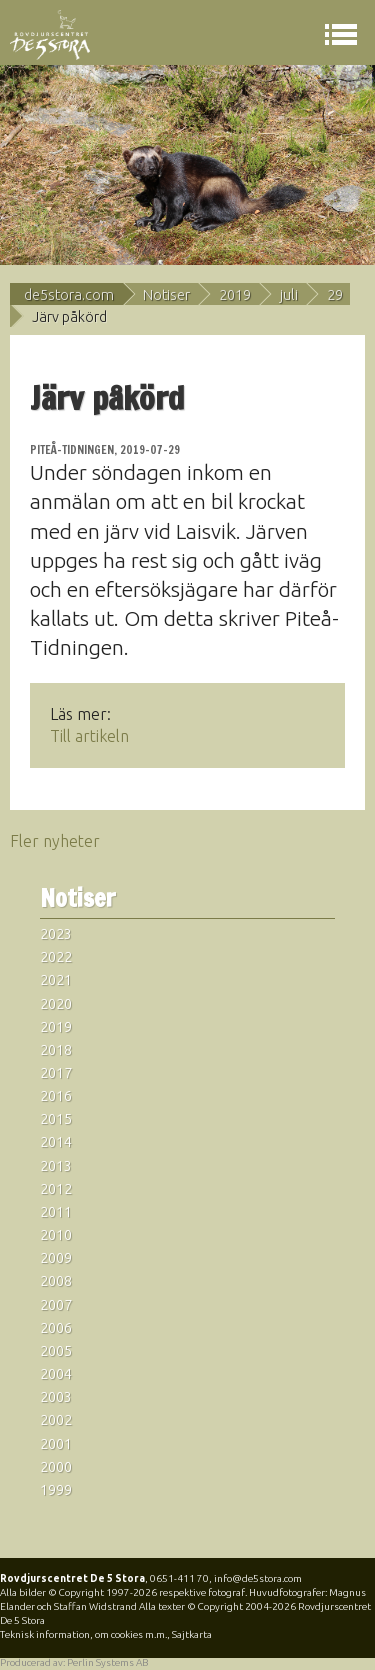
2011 (56, 1212)
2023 (56, 934)
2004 (56, 1374)
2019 (235, 295)
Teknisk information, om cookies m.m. (83, 1634)
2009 (56, 1258)
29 (335, 295)
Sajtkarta (192, 1634)
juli (289, 295)
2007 (56, 1305)
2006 (56, 1328)
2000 (56, 1467)
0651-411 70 (179, 1578)
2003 (56, 1397)
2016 (56, 1096)
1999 (56, 1490)
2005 (56, 1351)
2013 (56, 1166)
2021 (56, 980)
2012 (56, 1189)
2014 (56, 1142)
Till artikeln (89, 736)
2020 (56, 1004)
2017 (56, 1073)
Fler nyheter (55, 841)
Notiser (166, 295)
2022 (56, 957)
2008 (56, 1281)
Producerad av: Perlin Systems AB (74, 1662)
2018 (56, 1050)
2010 (56, 1235)
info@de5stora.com (258, 1578)
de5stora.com (69, 295)
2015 (56, 1119)
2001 (56, 1444)
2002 (56, 1420)
